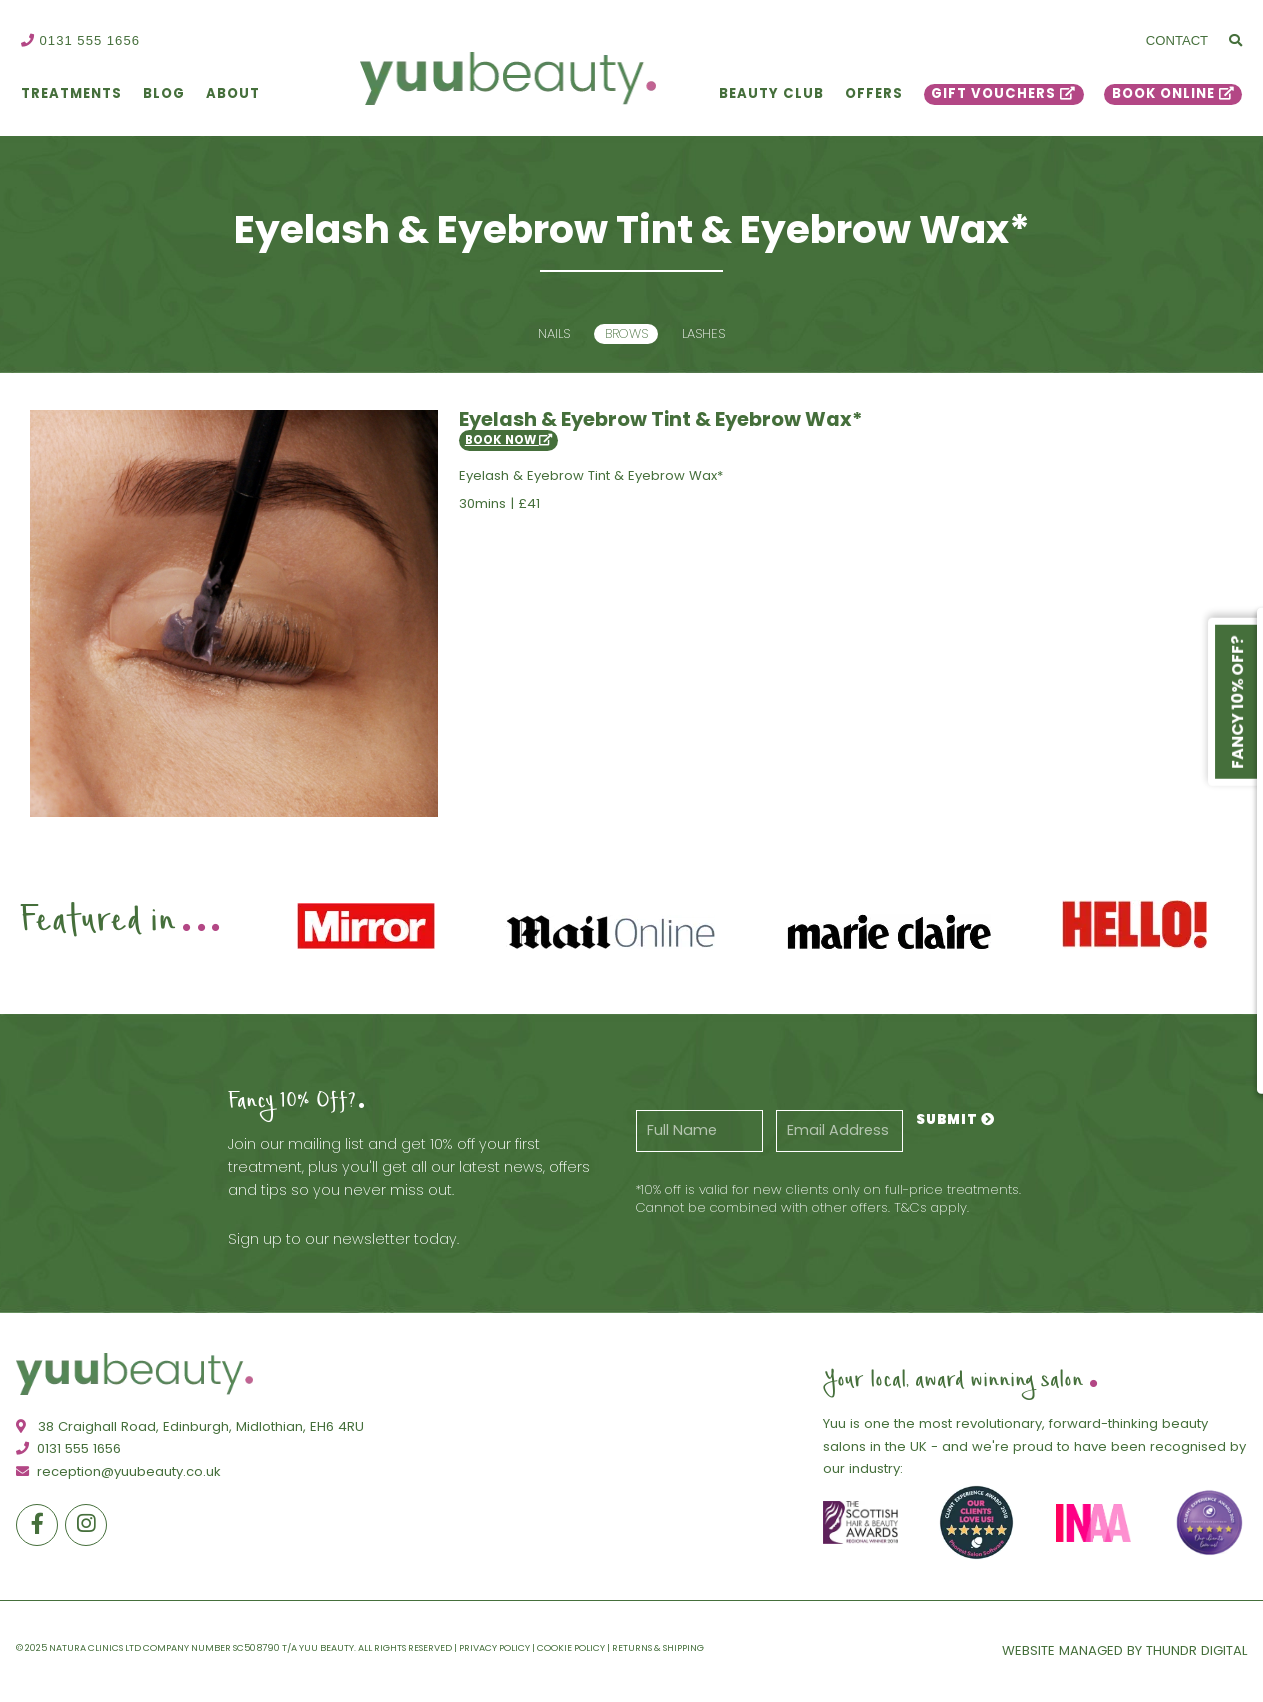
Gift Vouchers (993, 93)
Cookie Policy (571, 1647)
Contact (1177, 40)
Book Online (1163, 93)
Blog (164, 93)
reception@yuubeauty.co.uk (118, 1471)
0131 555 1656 (80, 40)
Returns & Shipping (658, 1647)
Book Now (508, 440)
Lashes (703, 333)
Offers (874, 93)
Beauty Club (771, 93)
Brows (626, 333)
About (233, 93)
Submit (955, 1119)
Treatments (71, 93)
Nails (554, 333)
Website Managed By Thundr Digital (1124, 1650)
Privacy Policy (494, 1647)
